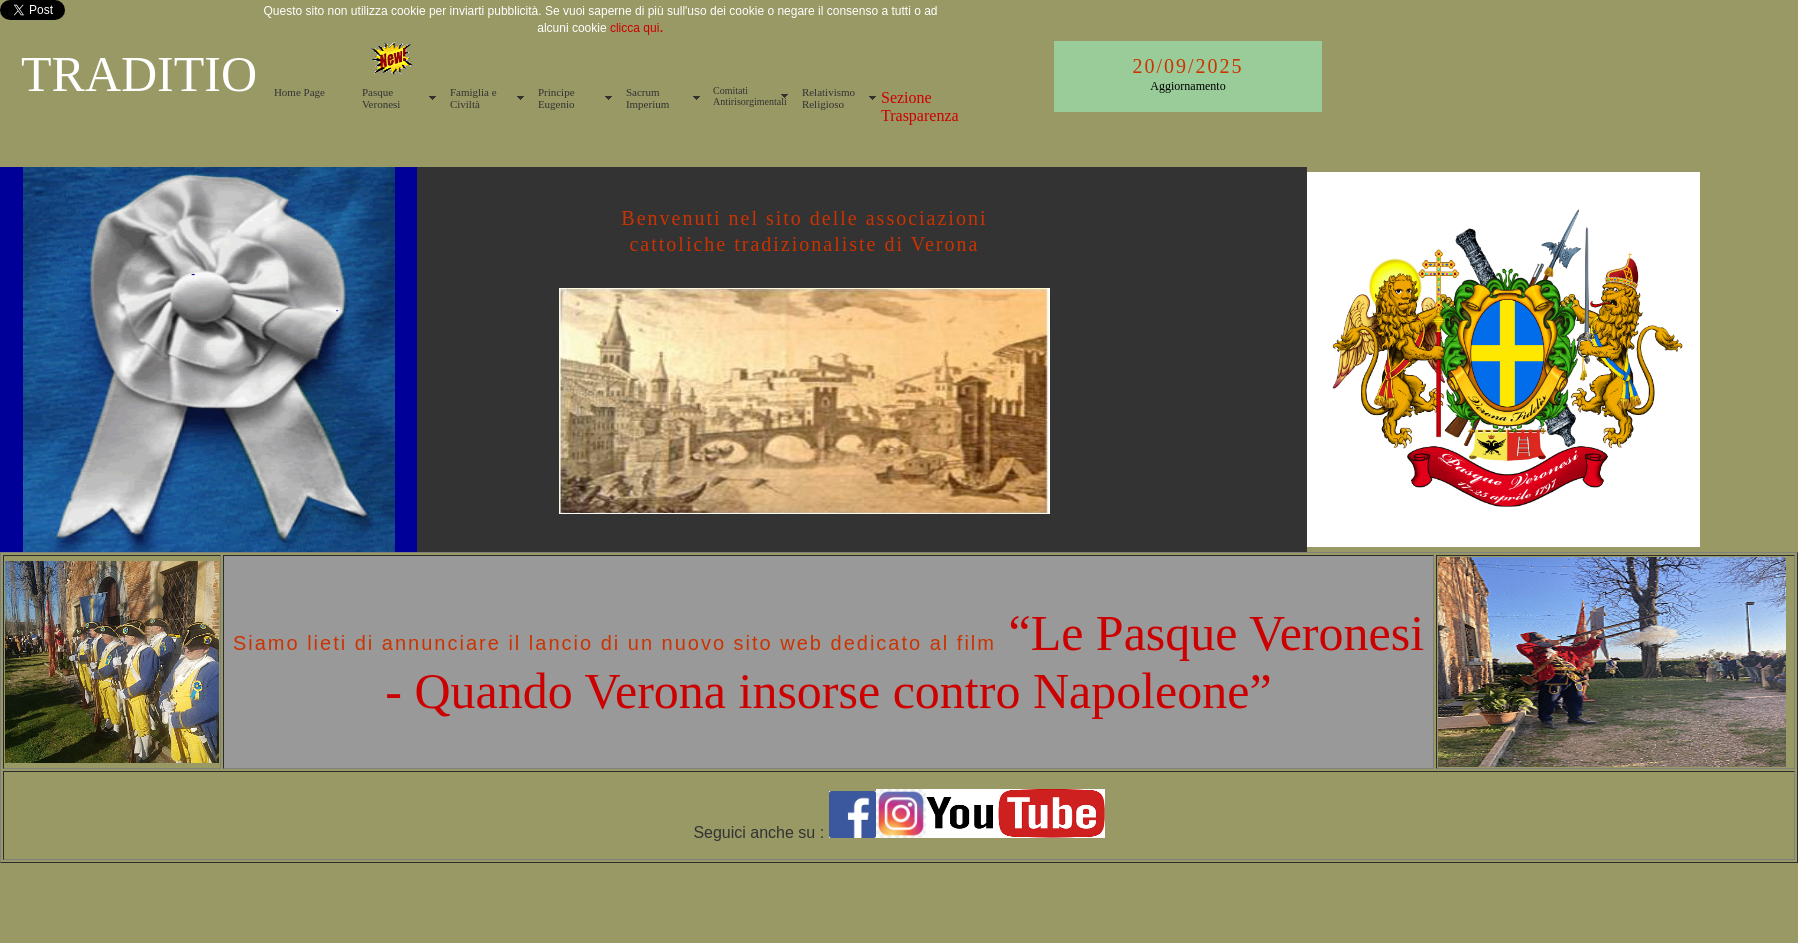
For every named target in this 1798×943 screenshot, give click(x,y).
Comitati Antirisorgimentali (750, 96)
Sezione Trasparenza (920, 106)
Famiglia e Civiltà (473, 98)
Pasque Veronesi (381, 98)
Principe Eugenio (556, 98)
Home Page (299, 92)
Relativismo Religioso (828, 98)
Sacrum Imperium (647, 98)
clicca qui (633, 28)
